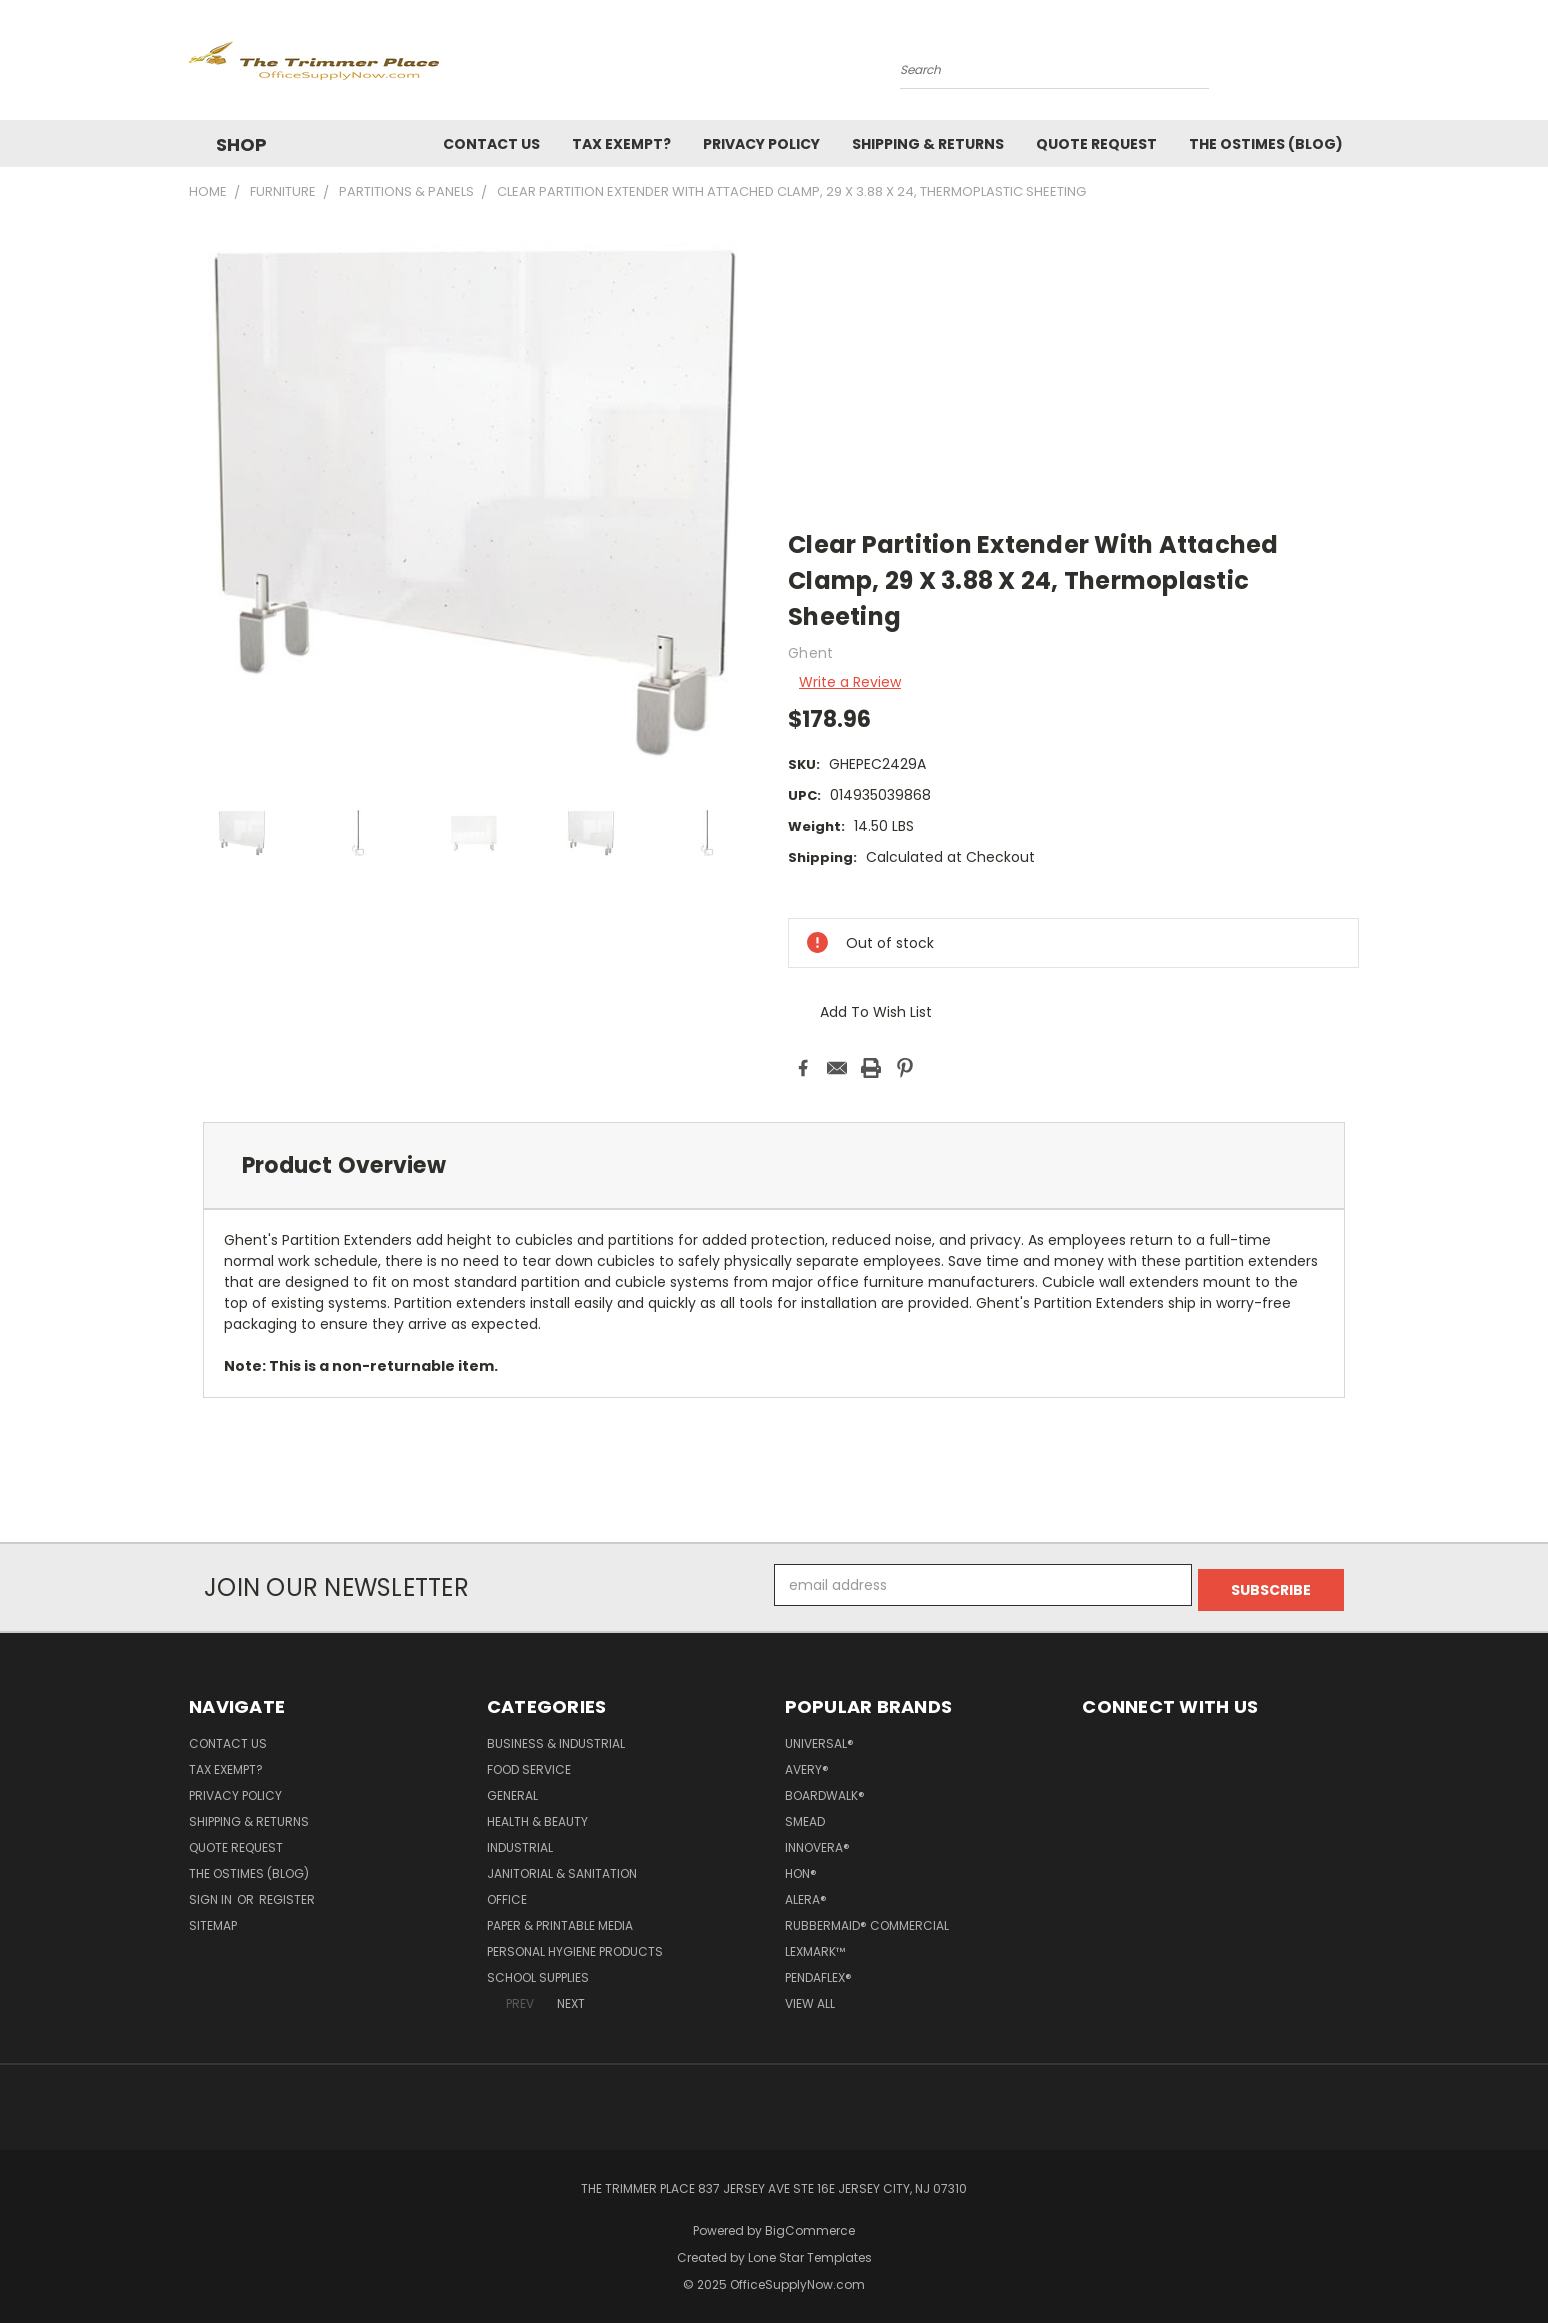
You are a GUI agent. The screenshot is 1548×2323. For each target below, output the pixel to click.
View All (810, 1998)
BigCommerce (810, 2225)
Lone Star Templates (810, 2252)
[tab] (774, 1165)
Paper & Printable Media (560, 1920)
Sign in (212, 1894)
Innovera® (817, 1842)
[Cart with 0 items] (1354, 65)
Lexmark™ (815, 1946)
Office (507, 1894)
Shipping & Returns (928, 144)
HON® (801, 1868)
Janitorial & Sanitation (562, 1868)
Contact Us (491, 144)
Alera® (806, 1894)
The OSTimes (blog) (1266, 144)
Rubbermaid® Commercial (867, 1920)
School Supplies (538, 1972)
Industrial (520, 1842)
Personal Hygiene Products (575, 1946)
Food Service (529, 1764)
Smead (805, 1816)
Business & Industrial (556, 1738)
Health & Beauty (537, 1816)
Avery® (807, 1764)
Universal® (819, 1738)
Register (287, 1894)
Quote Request (1096, 144)
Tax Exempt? (621, 144)
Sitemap (213, 1920)
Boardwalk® (825, 1790)
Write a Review (850, 682)
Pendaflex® (818, 1972)
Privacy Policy (761, 144)
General (512, 1790)
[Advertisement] (1073, 366)
